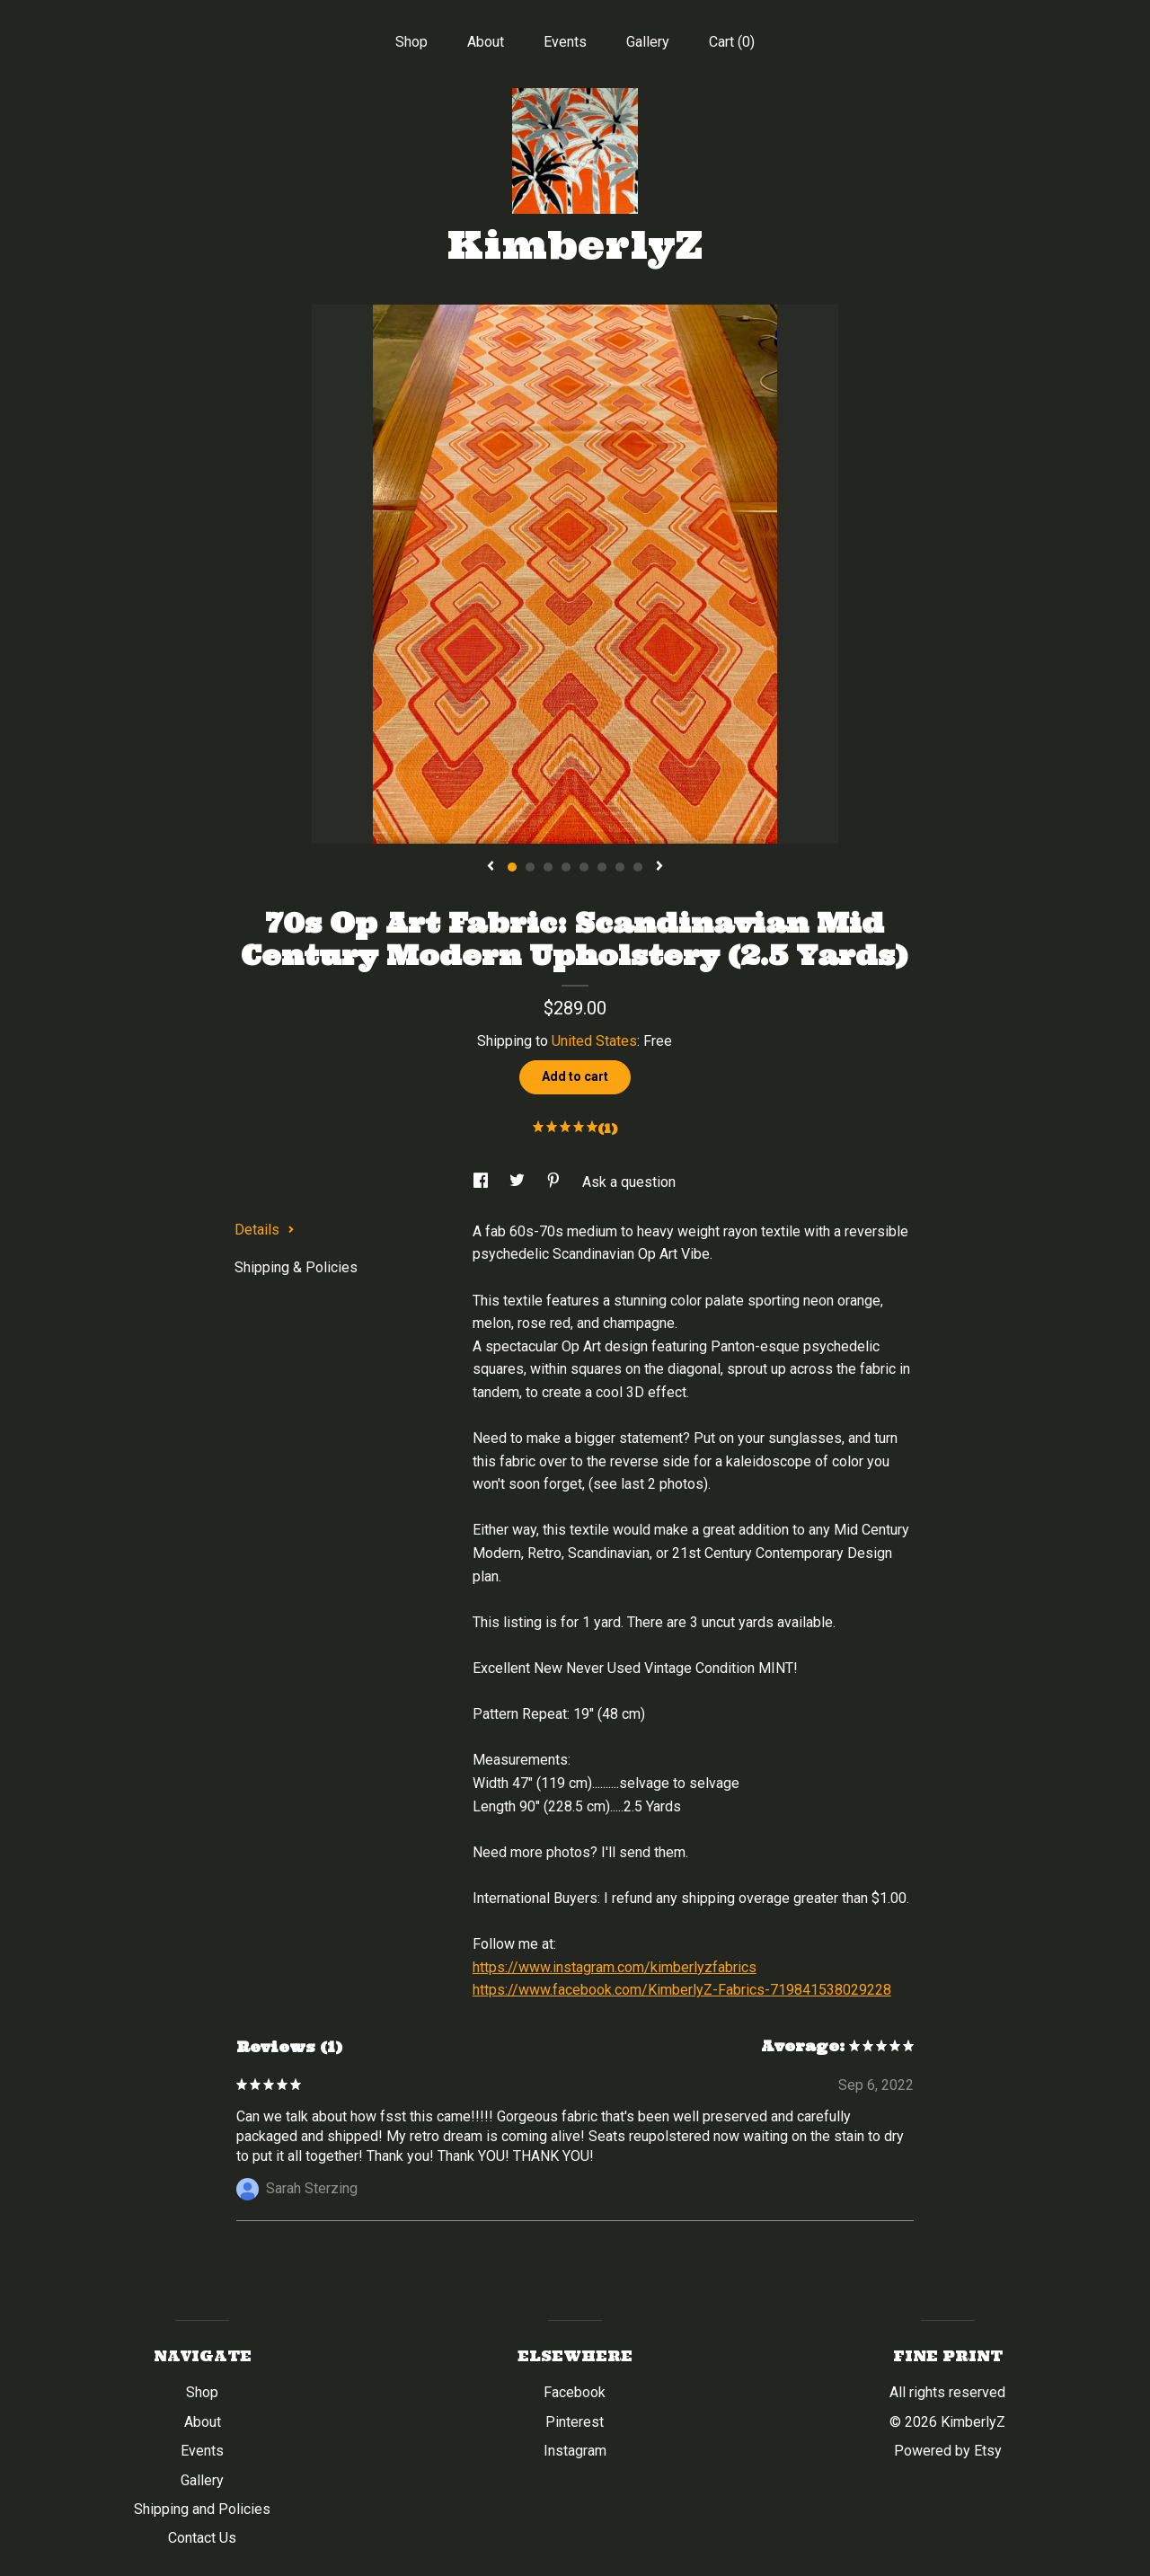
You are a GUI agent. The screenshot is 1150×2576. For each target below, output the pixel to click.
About (485, 41)
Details (264, 1229)
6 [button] (601, 867)
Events (565, 41)
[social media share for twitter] (518, 1182)
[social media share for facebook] (482, 1182)
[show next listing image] (659, 867)
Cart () (732, 41)
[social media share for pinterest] (555, 1182)
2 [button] (530, 867)
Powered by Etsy (948, 2450)
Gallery (647, 41)
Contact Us (202, 2537)
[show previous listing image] (490, 867)
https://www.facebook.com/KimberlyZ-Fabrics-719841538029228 (682, 1989)
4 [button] (566, 867)
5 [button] (583, 867)
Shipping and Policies (202, 2509)
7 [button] (619, 867)
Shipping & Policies (296, 1267)
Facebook (575, 2392)
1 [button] (512, 867)
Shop (411, 41)
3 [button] (548, 867)
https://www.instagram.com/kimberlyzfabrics (614, 1967)
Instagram (575, 2450)
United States (594, 1040)
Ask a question (629, 1182)
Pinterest (574, 2421)
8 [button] (637, 867)
